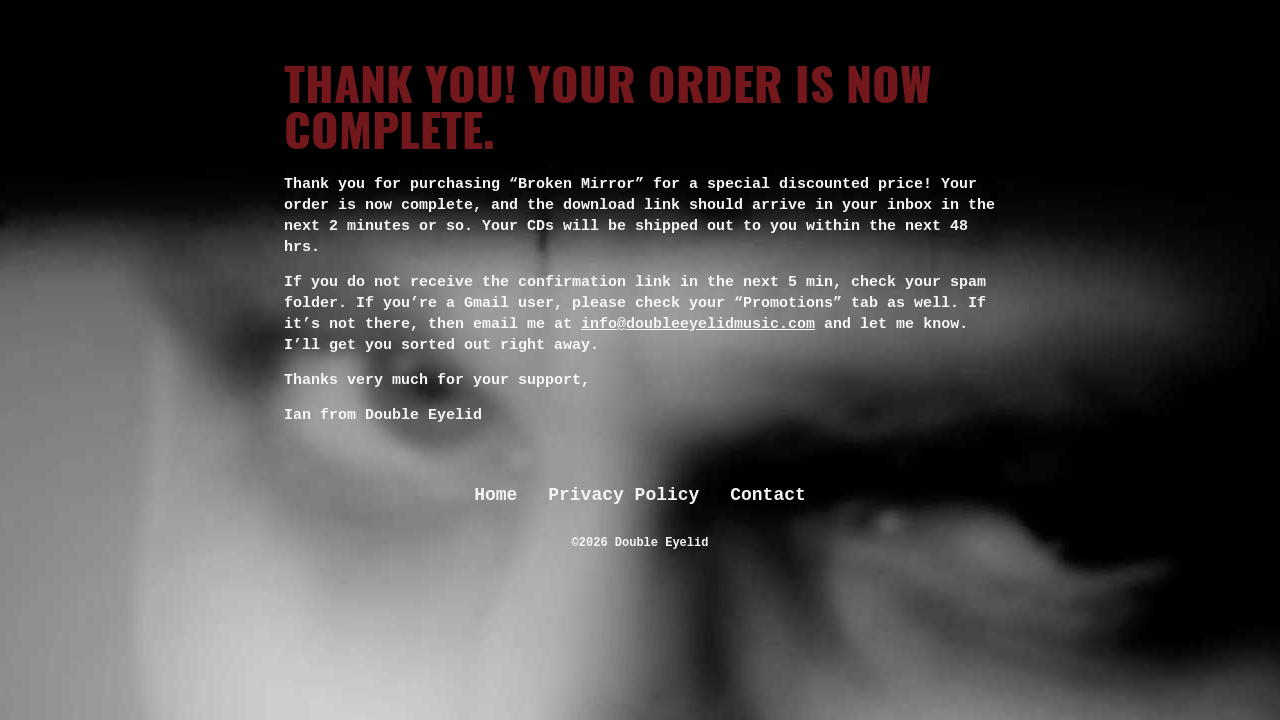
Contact (768, 495)
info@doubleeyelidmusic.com (698, 324)
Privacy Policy (623, 495)
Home (495, 495)
